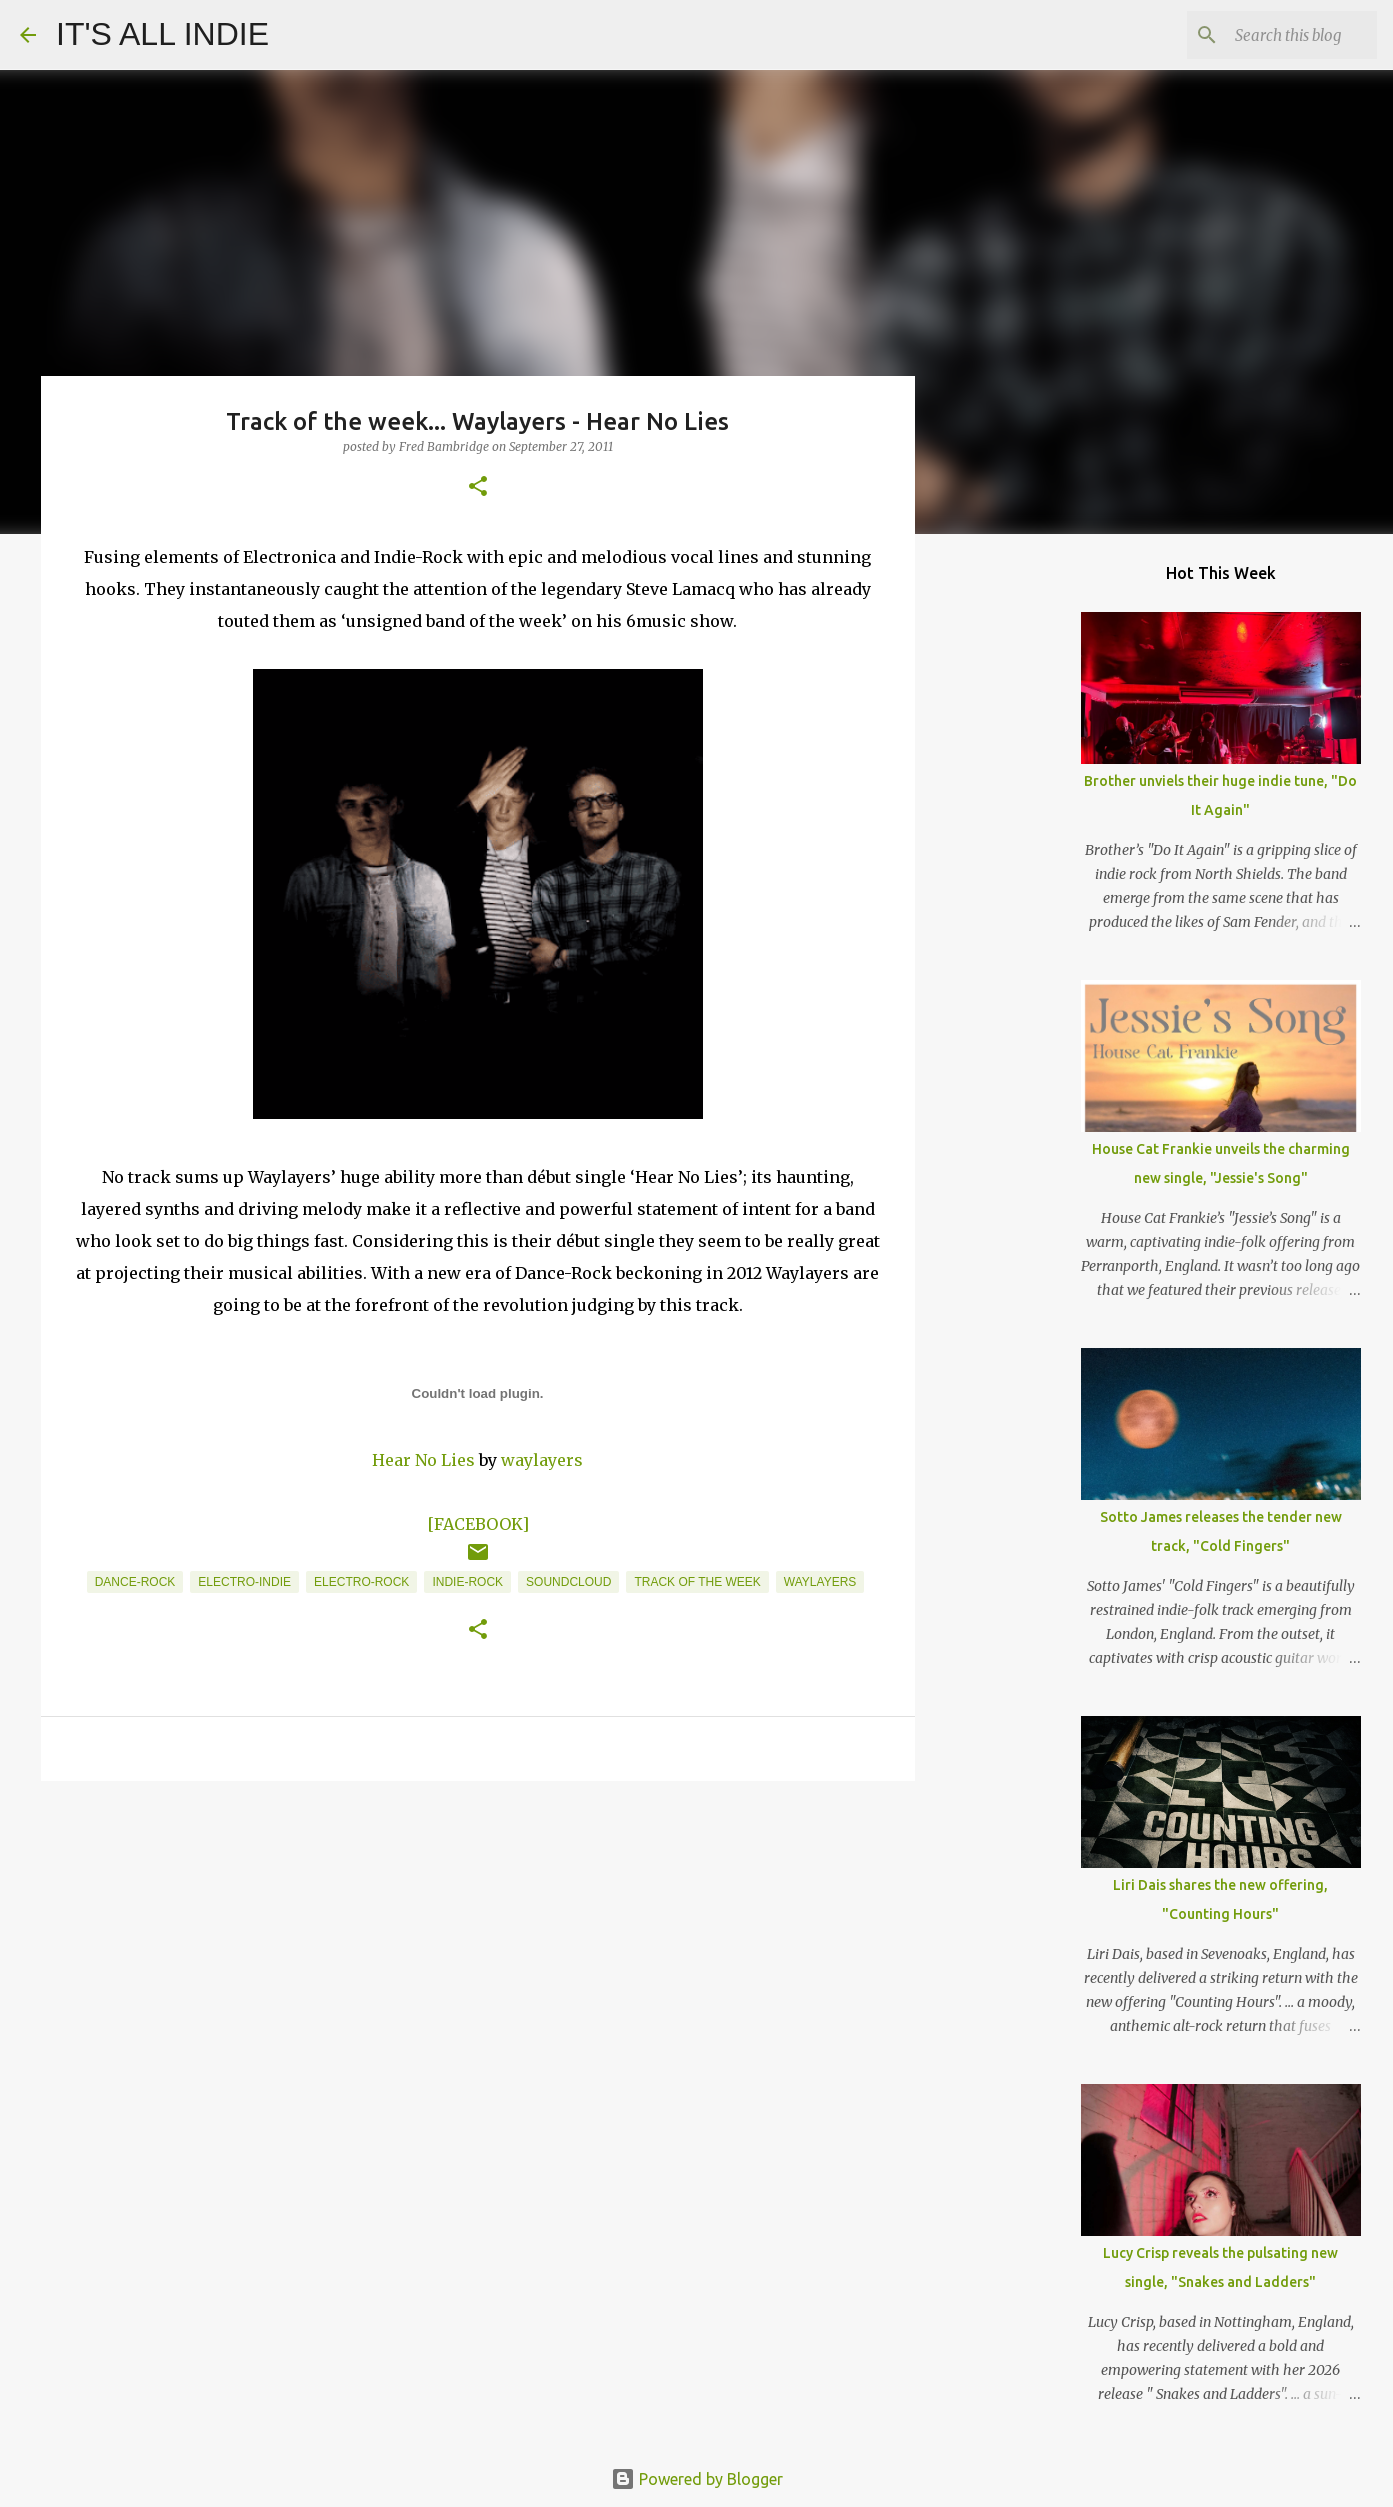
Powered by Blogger (697, 2479)
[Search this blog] (1272, 35)
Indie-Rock (467, 1582)
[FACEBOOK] (478, 1524)
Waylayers (820, 1582)
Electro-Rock (361, 1582)
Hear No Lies (423, 1460)
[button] (478, 487)
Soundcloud (568, 1582)
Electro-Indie (244, 1582)
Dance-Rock (135, 1582)
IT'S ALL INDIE (162, 34)
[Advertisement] (478, 1951)
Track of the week (697, 1582)
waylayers (542, 1460)
